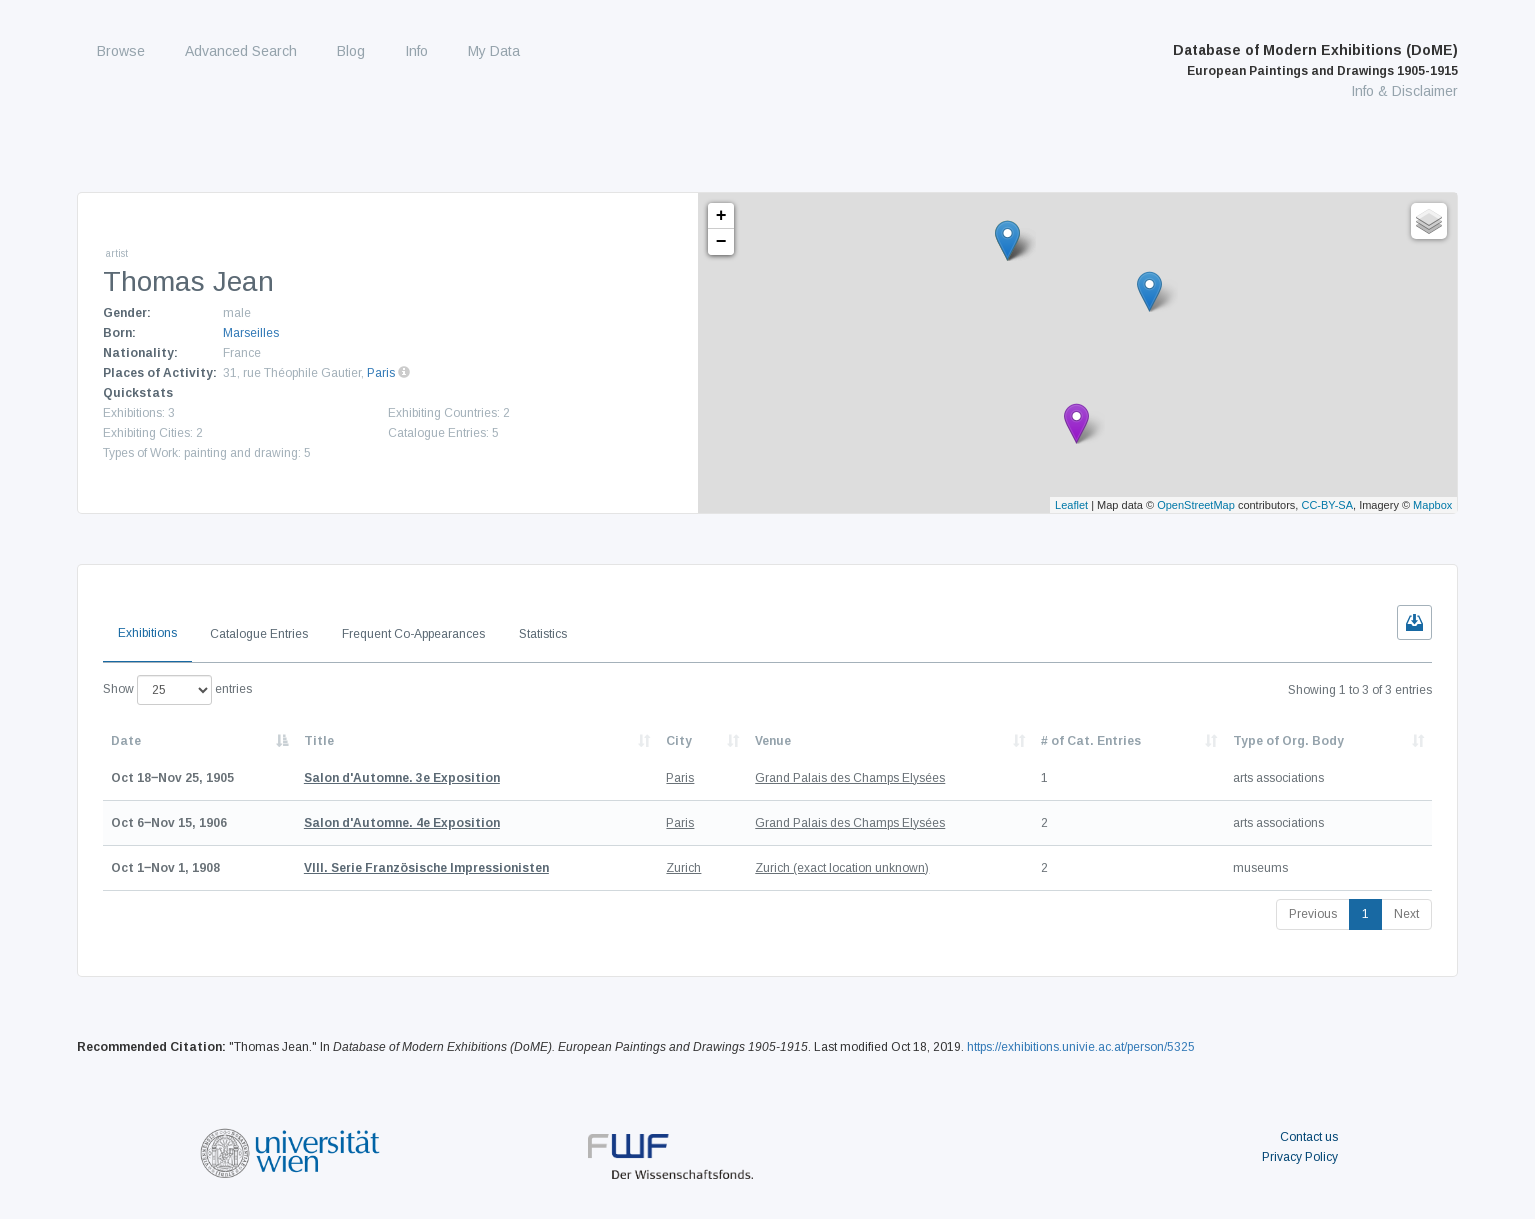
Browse (121, 51)
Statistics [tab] (543, 634)
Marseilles (251, 333)
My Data (494, 51)
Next (1406, 914)
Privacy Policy (1300, 1157)
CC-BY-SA (1327, 505)
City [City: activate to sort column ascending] (679, 741)
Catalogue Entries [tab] (259, 634)
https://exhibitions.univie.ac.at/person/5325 (1081, 1047)
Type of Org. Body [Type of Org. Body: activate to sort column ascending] (1288, 741)
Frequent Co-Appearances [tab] (413, 634)
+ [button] (721, 216)
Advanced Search (241, 51)
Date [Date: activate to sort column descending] (126, 741)
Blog (351, 51)
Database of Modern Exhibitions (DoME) (1315, 60)
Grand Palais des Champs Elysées (850, 778)
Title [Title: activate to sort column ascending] (319, 741)
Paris (381, 373)
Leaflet (1071, 505)
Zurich (683, 868)
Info (416, 51)
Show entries (177, 690)
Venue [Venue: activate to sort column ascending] (773, 741)
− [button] (721, 242)
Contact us (1309, 1137)
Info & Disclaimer (1404, 91)
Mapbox (1432, 505)
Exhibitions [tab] (147, 633)
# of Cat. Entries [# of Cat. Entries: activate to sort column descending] (1091, 741)
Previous (1313, 914)
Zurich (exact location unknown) (842, 868)
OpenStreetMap (1196, 505)
